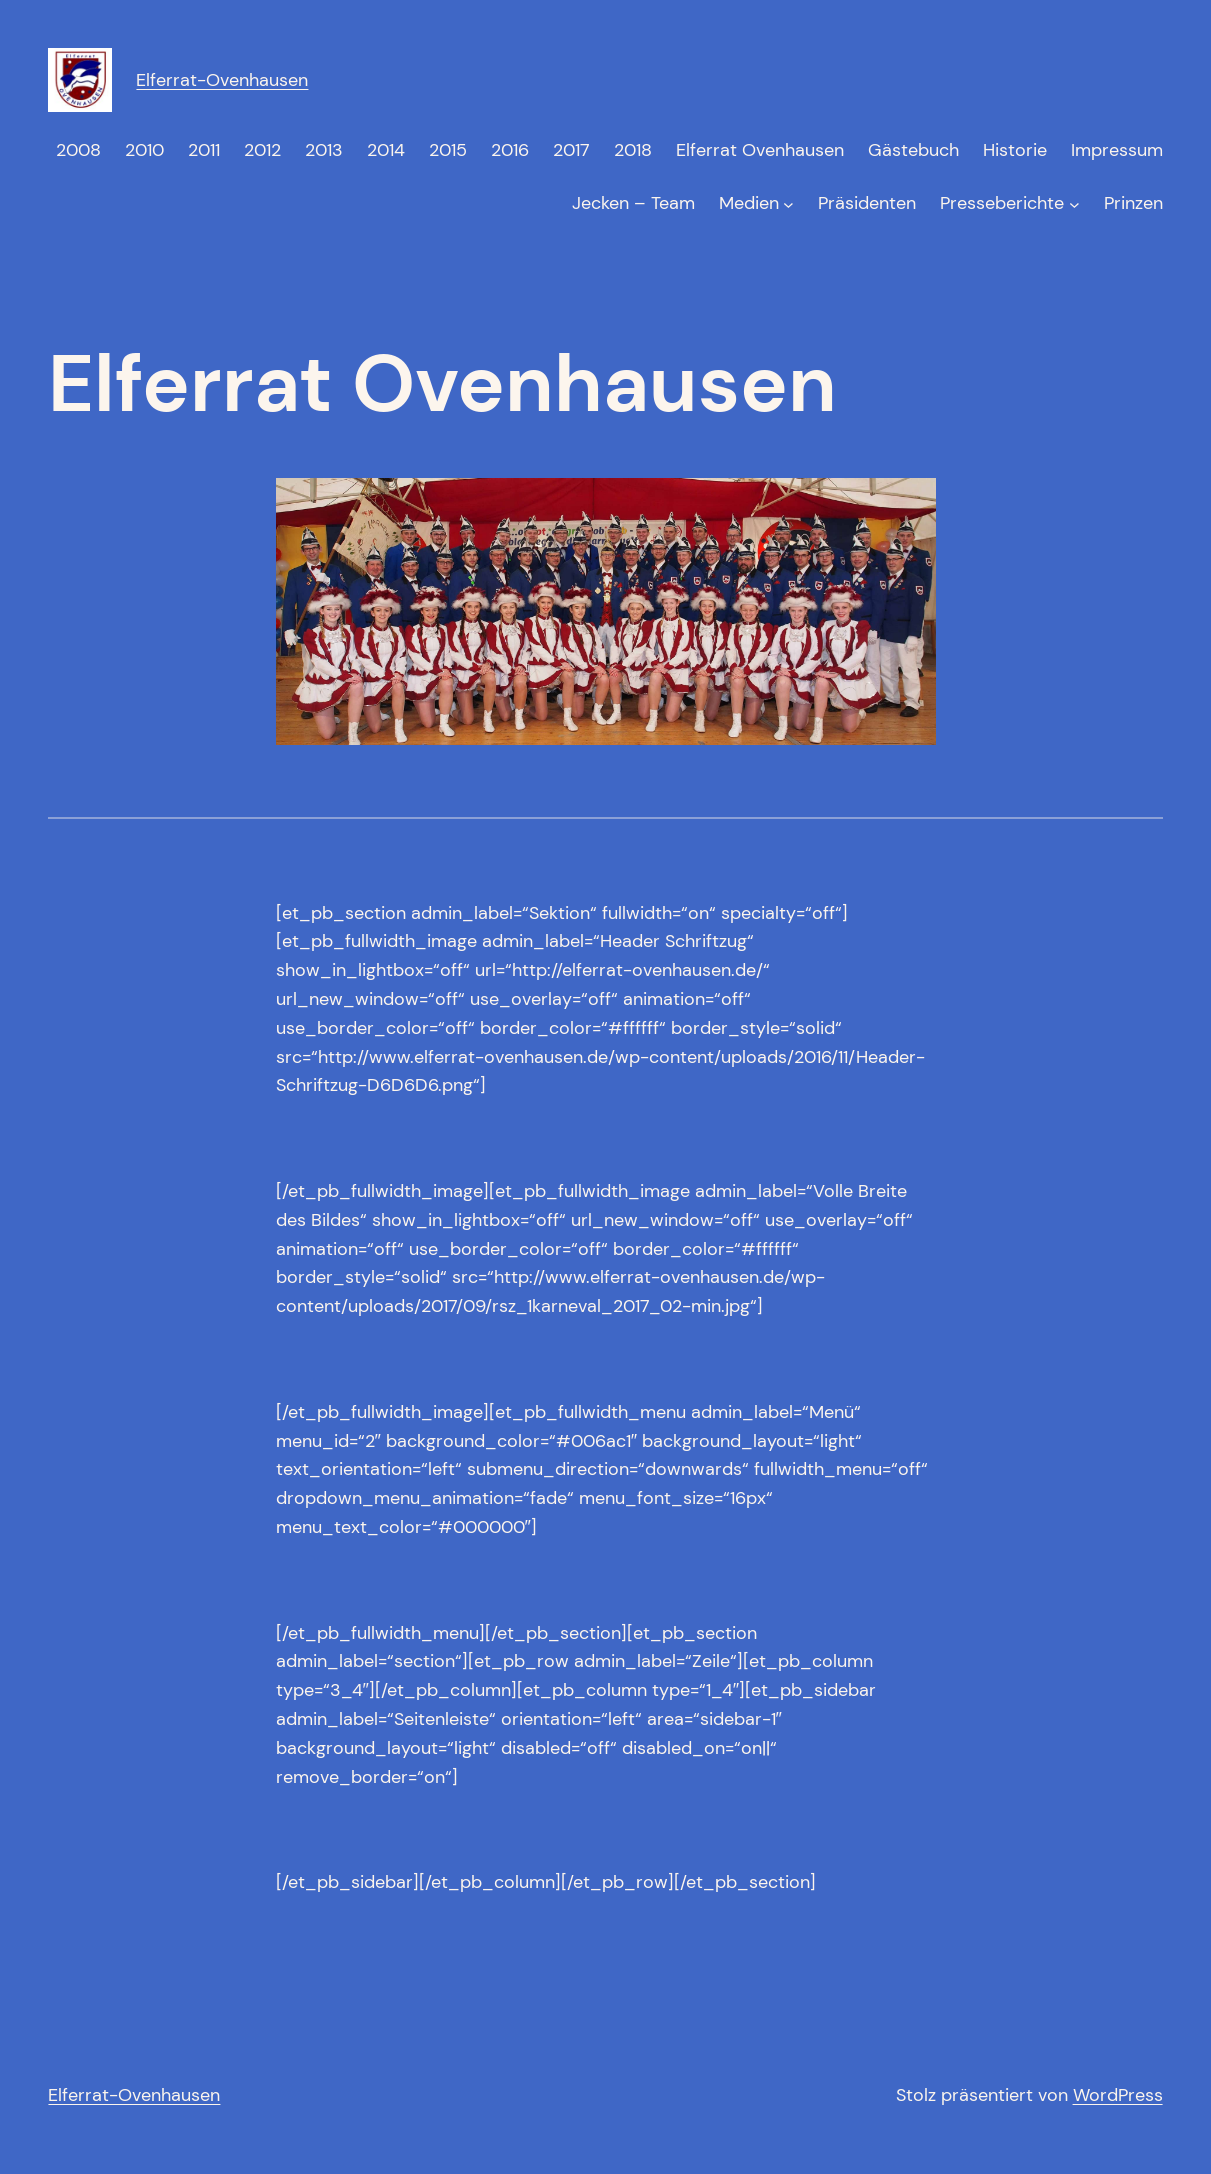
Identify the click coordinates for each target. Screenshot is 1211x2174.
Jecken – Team (633, 203)
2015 (448, 150)
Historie (1015, 150)
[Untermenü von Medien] (788, 203)
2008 (78, 150)
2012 (262, 150)
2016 (510, 150)
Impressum (1117, 150)
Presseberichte (1002, 203)
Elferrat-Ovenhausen (222, 80)
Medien (749, 203)
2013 (324, 150)
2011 (204, 150)
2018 (633, 150)
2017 (571, 150)
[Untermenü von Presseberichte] (1074, 203)
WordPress (1118, 2095)
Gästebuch (913, 150)
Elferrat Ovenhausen (760, 150)
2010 (144, 150)
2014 (386, 150)
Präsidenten (867, 203)
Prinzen (1133, 203)
